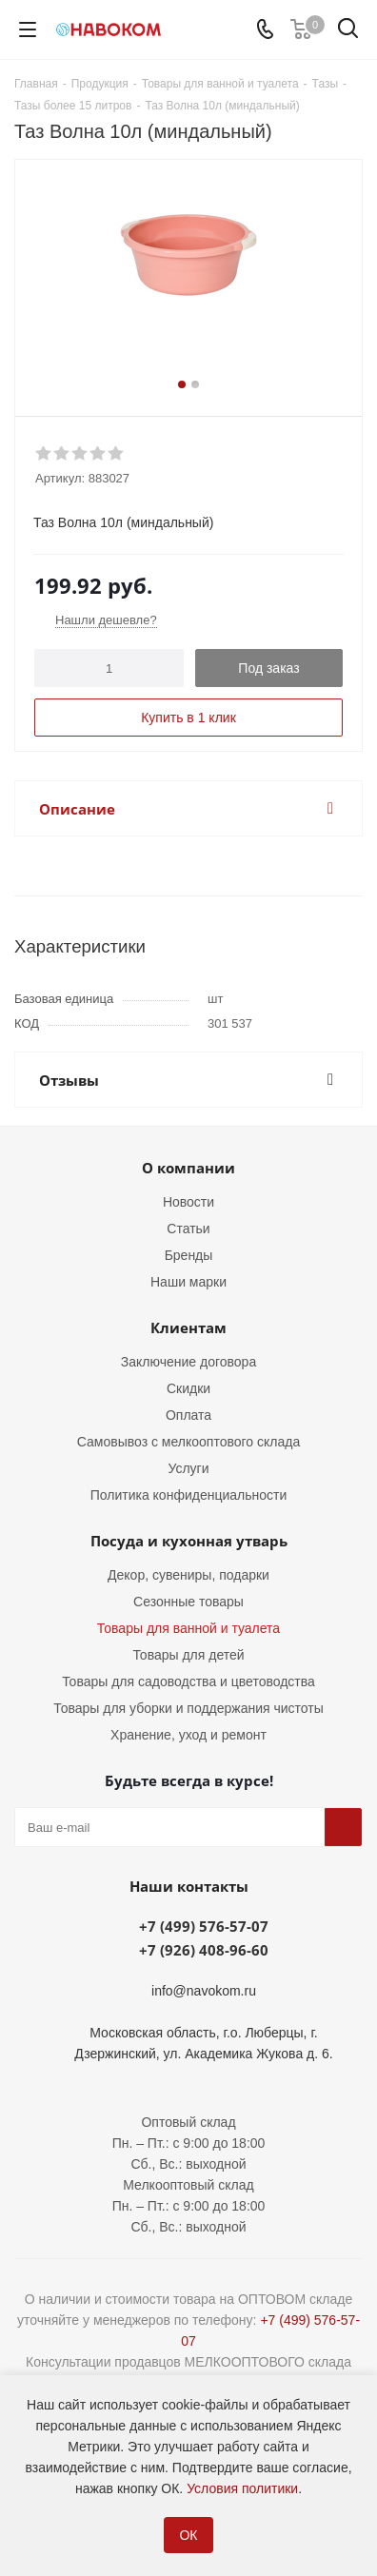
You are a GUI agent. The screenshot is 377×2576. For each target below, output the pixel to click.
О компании (188, 1167)
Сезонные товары (188, 1601)
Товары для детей (188, 1654)
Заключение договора (188, 1361)
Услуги (188, 1468)
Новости (188, 1201)
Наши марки (188, 1281)
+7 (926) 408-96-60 (203, 1949)
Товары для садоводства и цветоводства (188, 1681)
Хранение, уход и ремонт (188, 1734)
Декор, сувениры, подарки (188, 1575)
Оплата (188, 1415)
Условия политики (242, 2488)
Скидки (188, 1388)
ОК (188, 2535)
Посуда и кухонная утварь (189, 1540)
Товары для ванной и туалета (188, 1628)
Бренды (189, 1255)
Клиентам (188, 1327)
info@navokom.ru (203, 1990)
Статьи (188, 1228)
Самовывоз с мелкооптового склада (188, 1441)
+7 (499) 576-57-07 (203, 1926)
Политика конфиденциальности (189, 1495)
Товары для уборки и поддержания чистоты (188, 1708)
